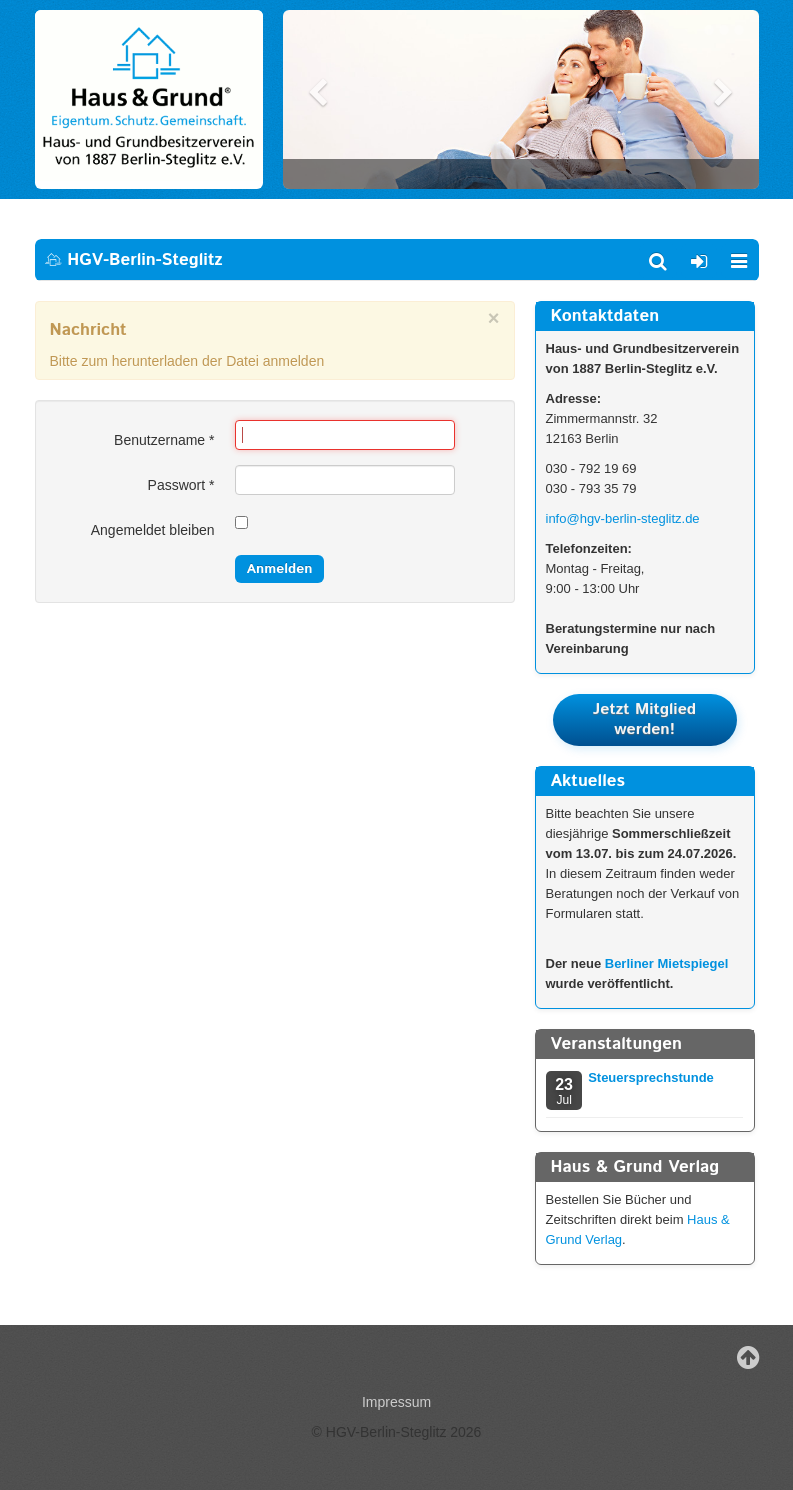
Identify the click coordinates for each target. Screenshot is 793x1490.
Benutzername (164, 440)
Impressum (396, 1402)
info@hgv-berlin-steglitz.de (623, 518)
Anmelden (280, 569)
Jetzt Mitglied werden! (644, 719)
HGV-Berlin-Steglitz (134, 260)
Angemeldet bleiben (153, 530)
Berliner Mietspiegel (667, 963)
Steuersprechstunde (651, 1077)
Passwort (181, 485)
